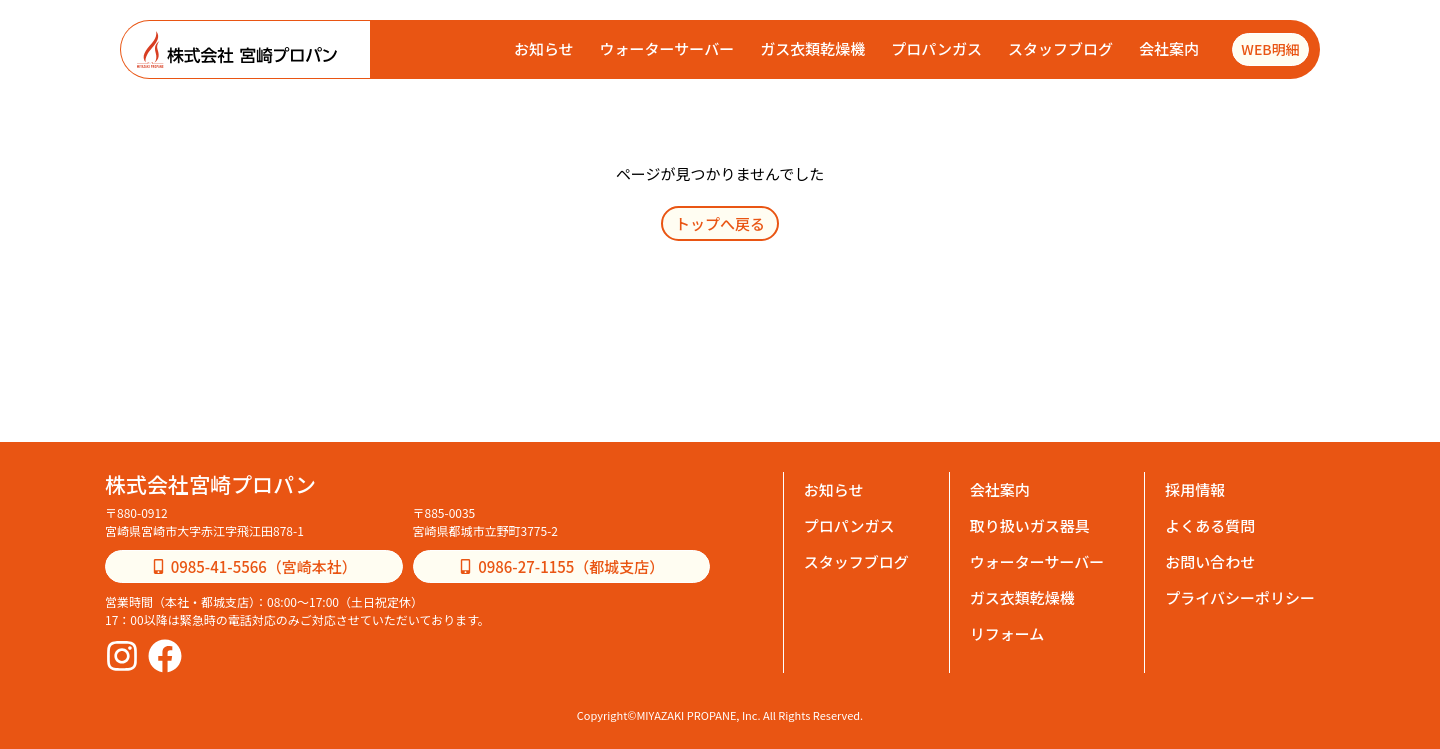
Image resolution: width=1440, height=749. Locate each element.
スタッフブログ (1059, 48)
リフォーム (1007, 633)
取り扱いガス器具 (1030, 525)
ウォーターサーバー (665, 48)
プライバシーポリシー (1240, 597)
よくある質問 (1210, 525)
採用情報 (1195, 489)
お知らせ (543, 48)
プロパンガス (935, 48)
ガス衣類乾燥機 (811, 48)
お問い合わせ (1210, 561)
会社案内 (1168, 48)
